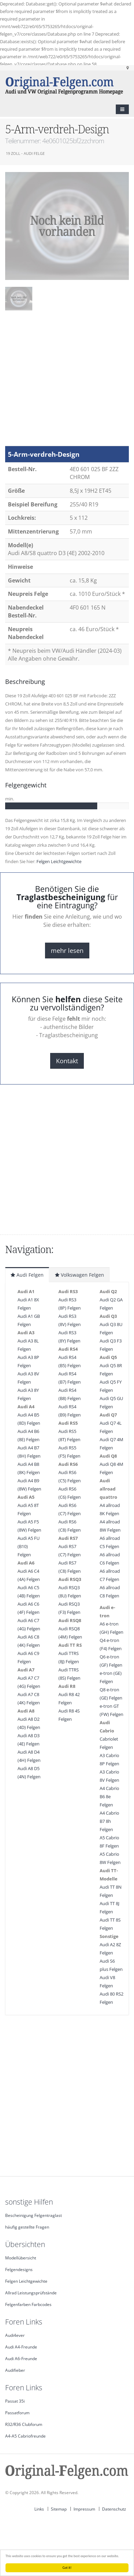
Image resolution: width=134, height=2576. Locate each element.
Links (39, 2509)
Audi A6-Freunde (21, 2358)
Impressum (84, 2509)
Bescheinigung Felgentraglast (33, 2215)
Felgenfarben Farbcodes (28, 2304)
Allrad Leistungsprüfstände (31, 2292)
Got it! (67, 2567)
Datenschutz (114, 2509)
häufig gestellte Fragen (27, 2227)
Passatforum (17, 2412)
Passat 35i (15, 2401)
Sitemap (59, 2509)
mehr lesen (67, 950)
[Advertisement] (64, 381)
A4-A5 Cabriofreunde (25, 2436)
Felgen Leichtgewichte (58, 861)
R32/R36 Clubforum (23, 2424)
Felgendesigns (19, 2269)
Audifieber (15, 2370)
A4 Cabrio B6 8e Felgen (109, 1796)
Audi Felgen (27, 1275)
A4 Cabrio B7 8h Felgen (109, 1821)
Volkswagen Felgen (79, 1275)
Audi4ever (15, 2335)
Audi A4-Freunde (21, 2347)
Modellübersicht (20, 2257)
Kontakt (67, 1061)
